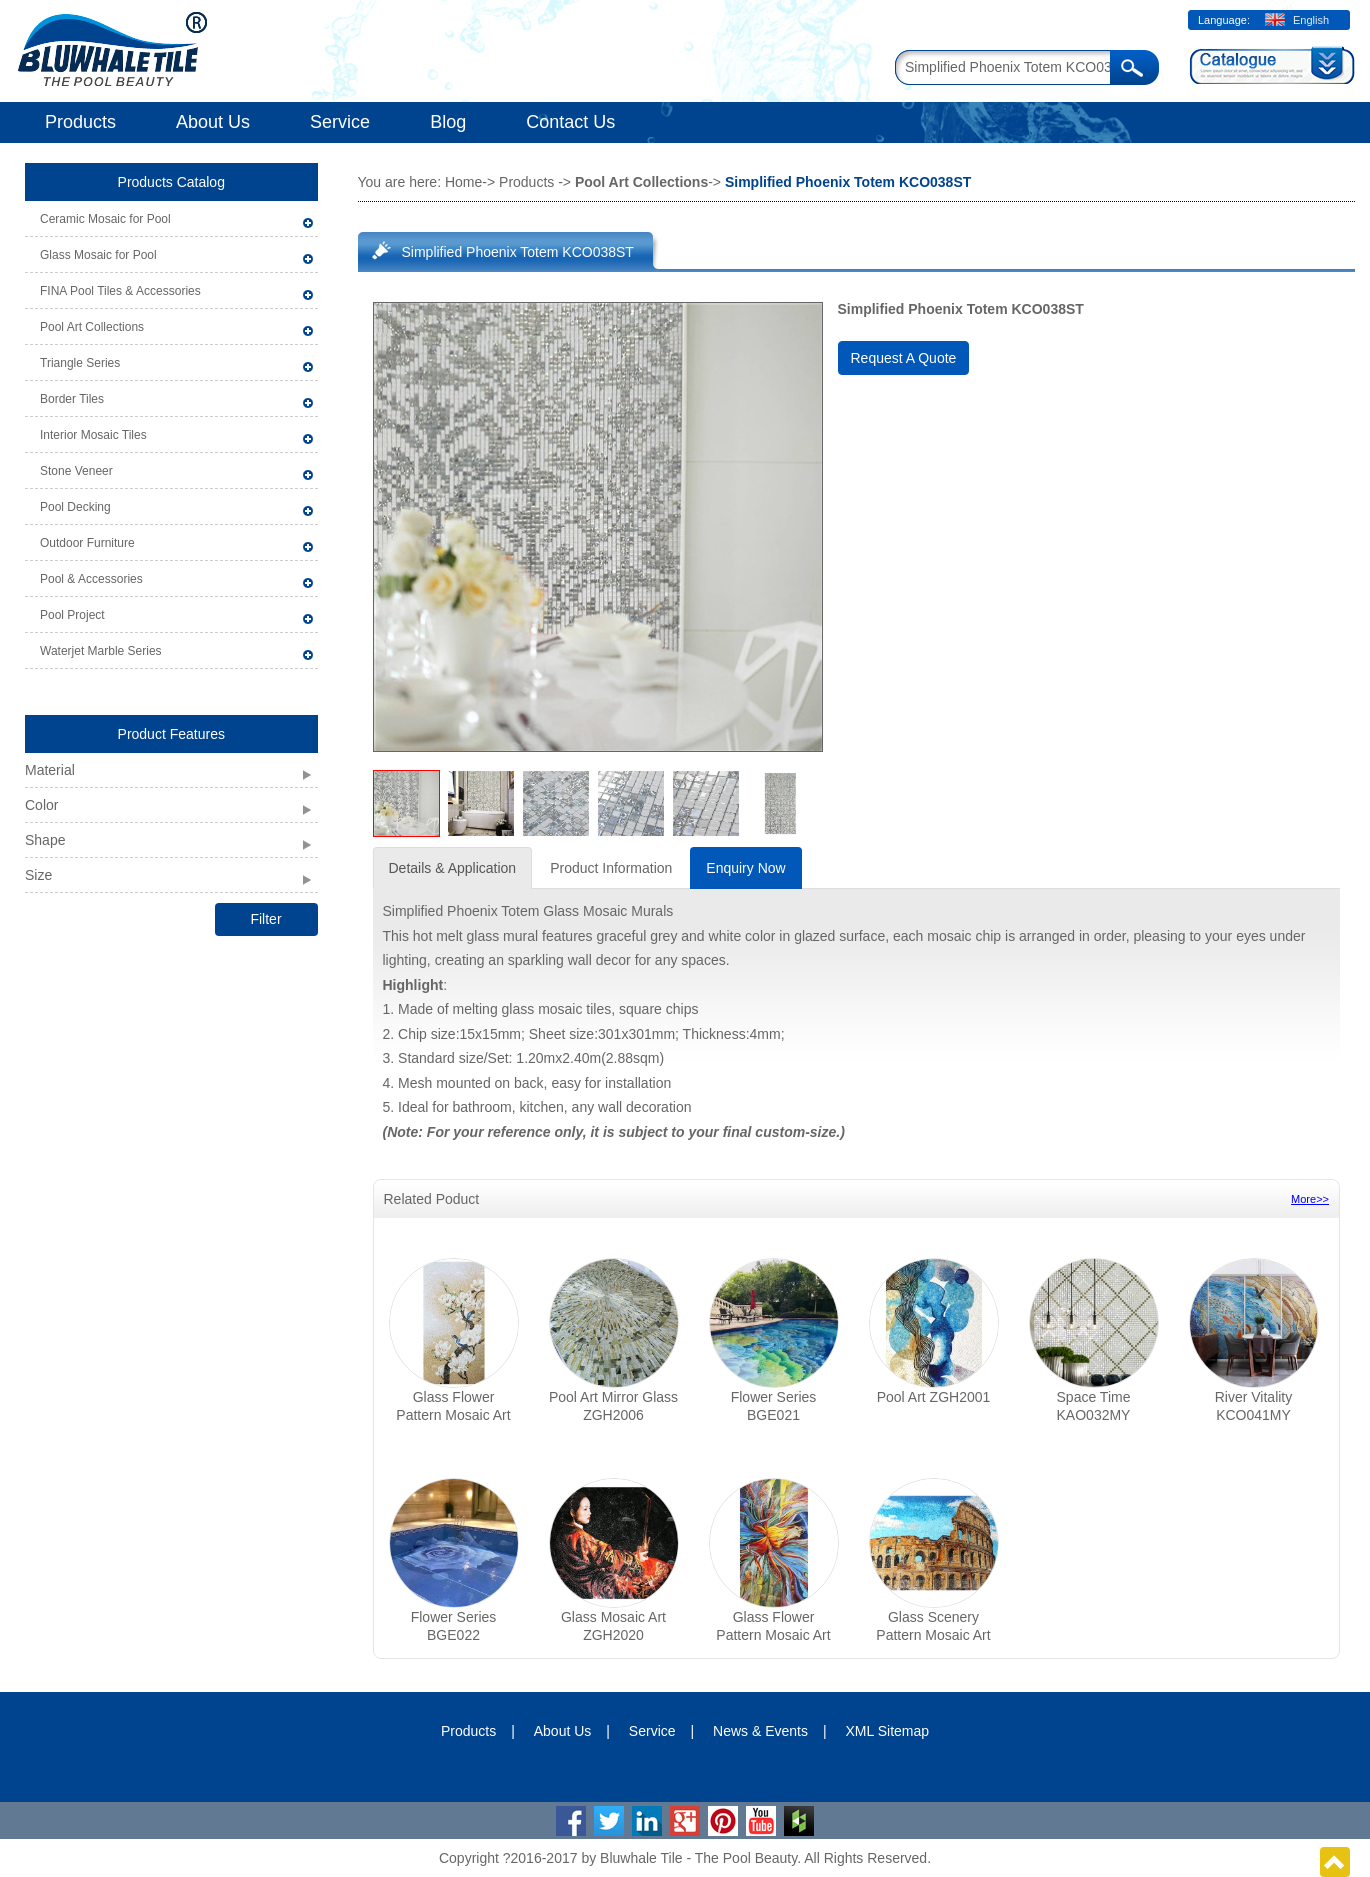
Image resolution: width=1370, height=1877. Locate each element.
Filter (265, 919)
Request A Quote (904, 358)
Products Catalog (171, 182)
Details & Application (453, 868)
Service (340, 122)
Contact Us (570, 122)
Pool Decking (75, 507)
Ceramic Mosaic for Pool (105, 219)
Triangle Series (80, 363)
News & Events (760, 1731)
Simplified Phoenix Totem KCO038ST (518, 252)
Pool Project (72, 615)
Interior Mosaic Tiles (93, 435)
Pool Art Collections (92, 327)
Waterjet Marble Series (101, 651)
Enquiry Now (745, 868)
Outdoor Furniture (87, 543)
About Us (213, 122)
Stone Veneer (76, 471)
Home (463, 182)
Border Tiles (72, 399)
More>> (1310, 1199)
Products (80, 122)
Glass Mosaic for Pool (98, 255)
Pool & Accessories (91, 579)
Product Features (171, 734)
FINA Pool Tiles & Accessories (120, 291)
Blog (448, 122)
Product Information (611, 868)
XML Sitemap (888, 1731)
